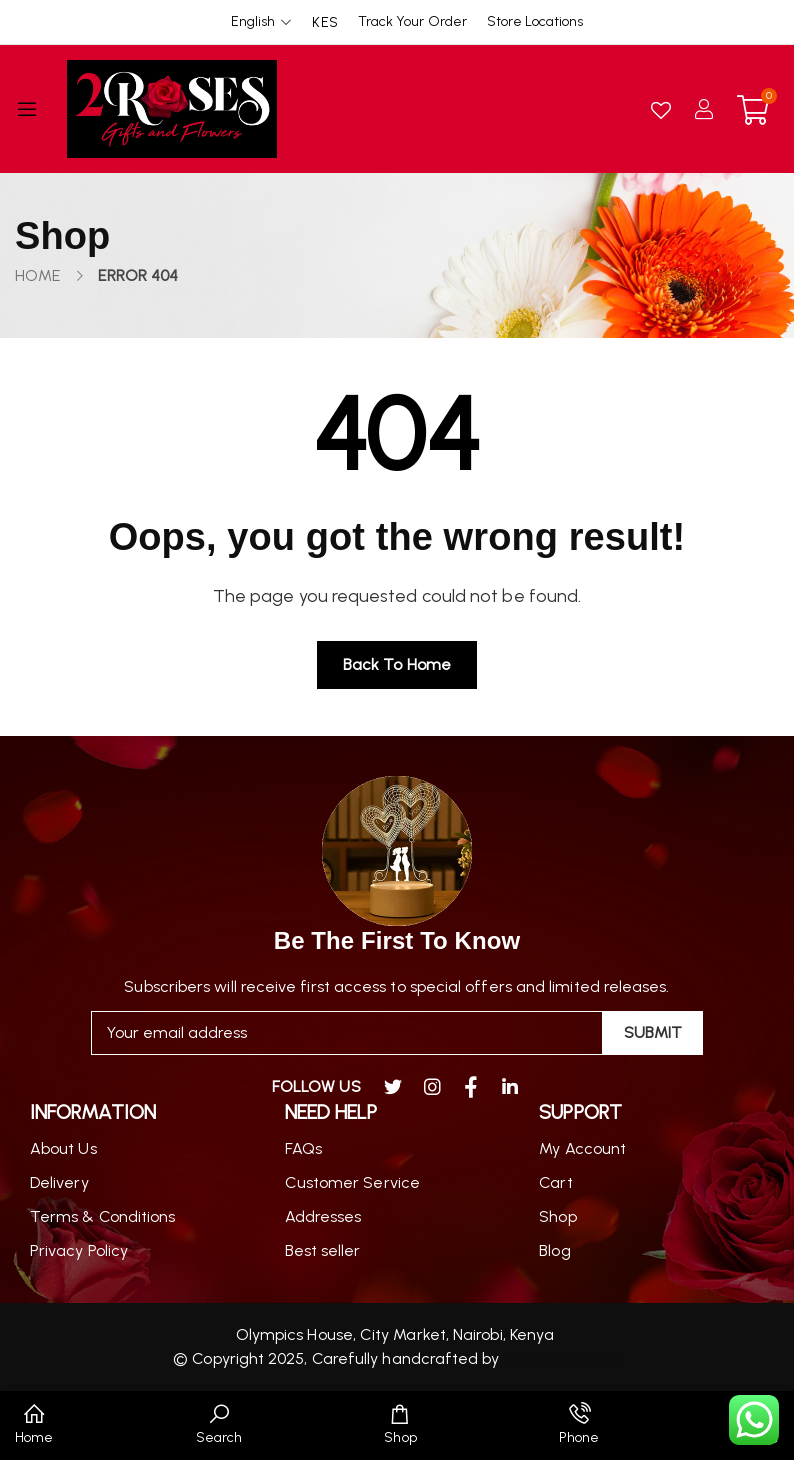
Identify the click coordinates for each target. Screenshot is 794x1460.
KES (324, 22)
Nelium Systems (562, 1358)
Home (37, 275)
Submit (653, 1032)
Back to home (397, 664)
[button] (34, 1426)
